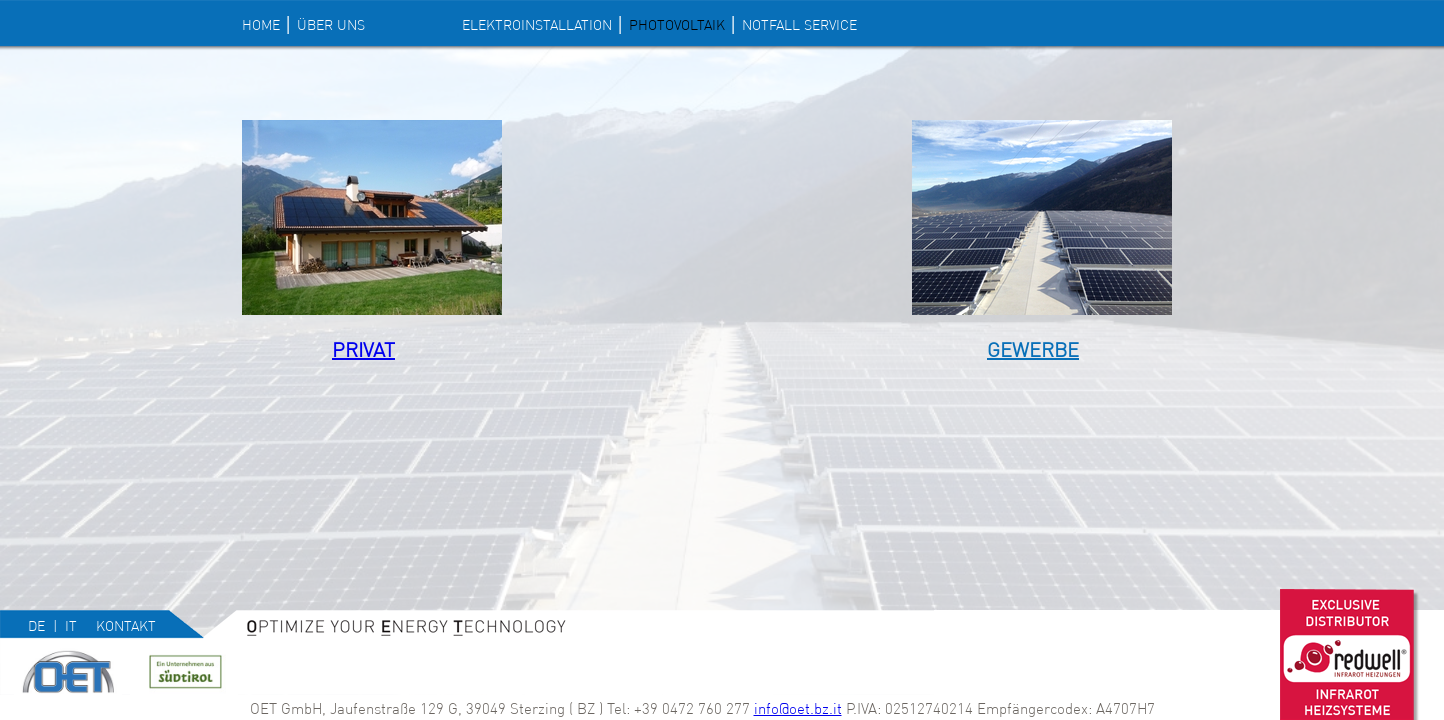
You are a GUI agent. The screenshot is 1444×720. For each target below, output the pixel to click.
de (36, 626)
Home (261, 25)
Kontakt (126, 626)
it (71, 626)
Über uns (331, 25)
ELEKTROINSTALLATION (537, 25)
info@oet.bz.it (798, 708)
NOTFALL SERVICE (799, 25)
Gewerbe (1033, 349)
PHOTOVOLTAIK (677, 25)
